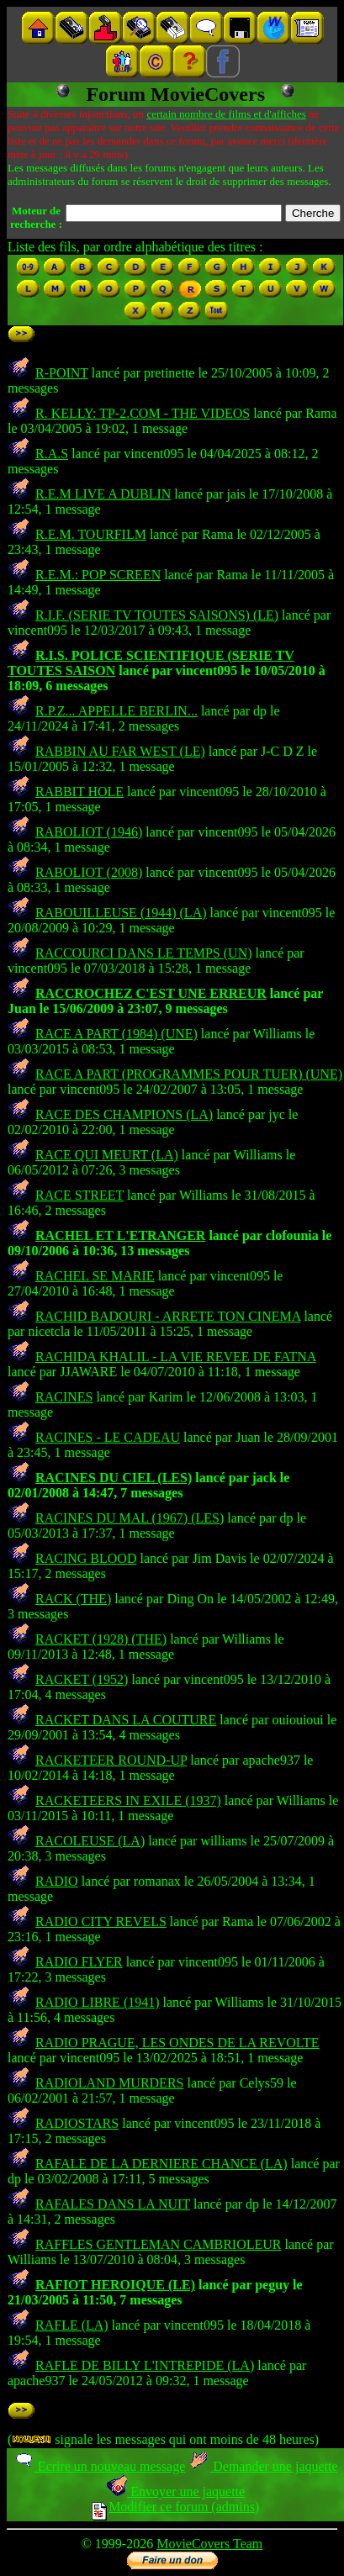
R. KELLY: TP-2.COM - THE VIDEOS (142, 413)
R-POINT (61, 373)
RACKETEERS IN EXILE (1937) (128, 1800)
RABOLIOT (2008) (88, 872)
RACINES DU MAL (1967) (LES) (129, 1518)
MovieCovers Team (209, 2543)
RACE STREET (79, 1195)
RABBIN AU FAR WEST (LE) (120, 751)
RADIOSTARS (77, 2123)
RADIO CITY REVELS (101, 1921)
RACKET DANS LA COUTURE (125, 1720)
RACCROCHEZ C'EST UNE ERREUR (151, 993)
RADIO (56, 1881)
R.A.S (51, 453)
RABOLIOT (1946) (88, 832)
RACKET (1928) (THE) (101, 1639)
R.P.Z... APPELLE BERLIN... (116, 711)
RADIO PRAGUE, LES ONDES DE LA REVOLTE (177, 2042)
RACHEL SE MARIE (95, 1276)
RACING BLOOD (85, 1558)
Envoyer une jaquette (175, 2491)
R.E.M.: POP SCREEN (98, 574)
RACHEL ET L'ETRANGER (120, 1235)
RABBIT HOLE (79, 791)
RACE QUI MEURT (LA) (106, 1155)
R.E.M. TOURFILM (90, 534)
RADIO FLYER (79, 1962)
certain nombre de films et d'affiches (225, 114)
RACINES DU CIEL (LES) (113, 1477)
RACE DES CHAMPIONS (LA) (124, 1114)
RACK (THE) (73, 1599)
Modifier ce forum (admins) (175, 2506)
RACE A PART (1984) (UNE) (116, 1034)
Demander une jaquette (262, 2466)
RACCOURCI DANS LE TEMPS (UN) (143, 953)
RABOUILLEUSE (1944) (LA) (121, 912)
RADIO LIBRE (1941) (97, 2002)
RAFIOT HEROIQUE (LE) (115, 2285)
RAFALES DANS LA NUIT (112, 2204)
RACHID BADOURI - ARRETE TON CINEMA (167, 1316)
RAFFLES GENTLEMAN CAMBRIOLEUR (158, 2244)
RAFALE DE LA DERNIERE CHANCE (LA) (161, 2163)
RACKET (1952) (81, 1679)
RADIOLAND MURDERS (109, 2083)
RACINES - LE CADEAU (107, 1437)
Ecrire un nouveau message (99, 2466)
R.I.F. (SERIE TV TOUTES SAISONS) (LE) (156, 615)
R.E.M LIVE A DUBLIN (103, 494)
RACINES (64, 1397)
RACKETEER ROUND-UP (111, 1760)
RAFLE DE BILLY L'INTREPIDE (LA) (144, 2365)
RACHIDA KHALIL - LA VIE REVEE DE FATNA (175, 1356)
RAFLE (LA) (71, 2325)
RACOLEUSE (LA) (90, 1841)
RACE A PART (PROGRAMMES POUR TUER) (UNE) (188, 1074)
